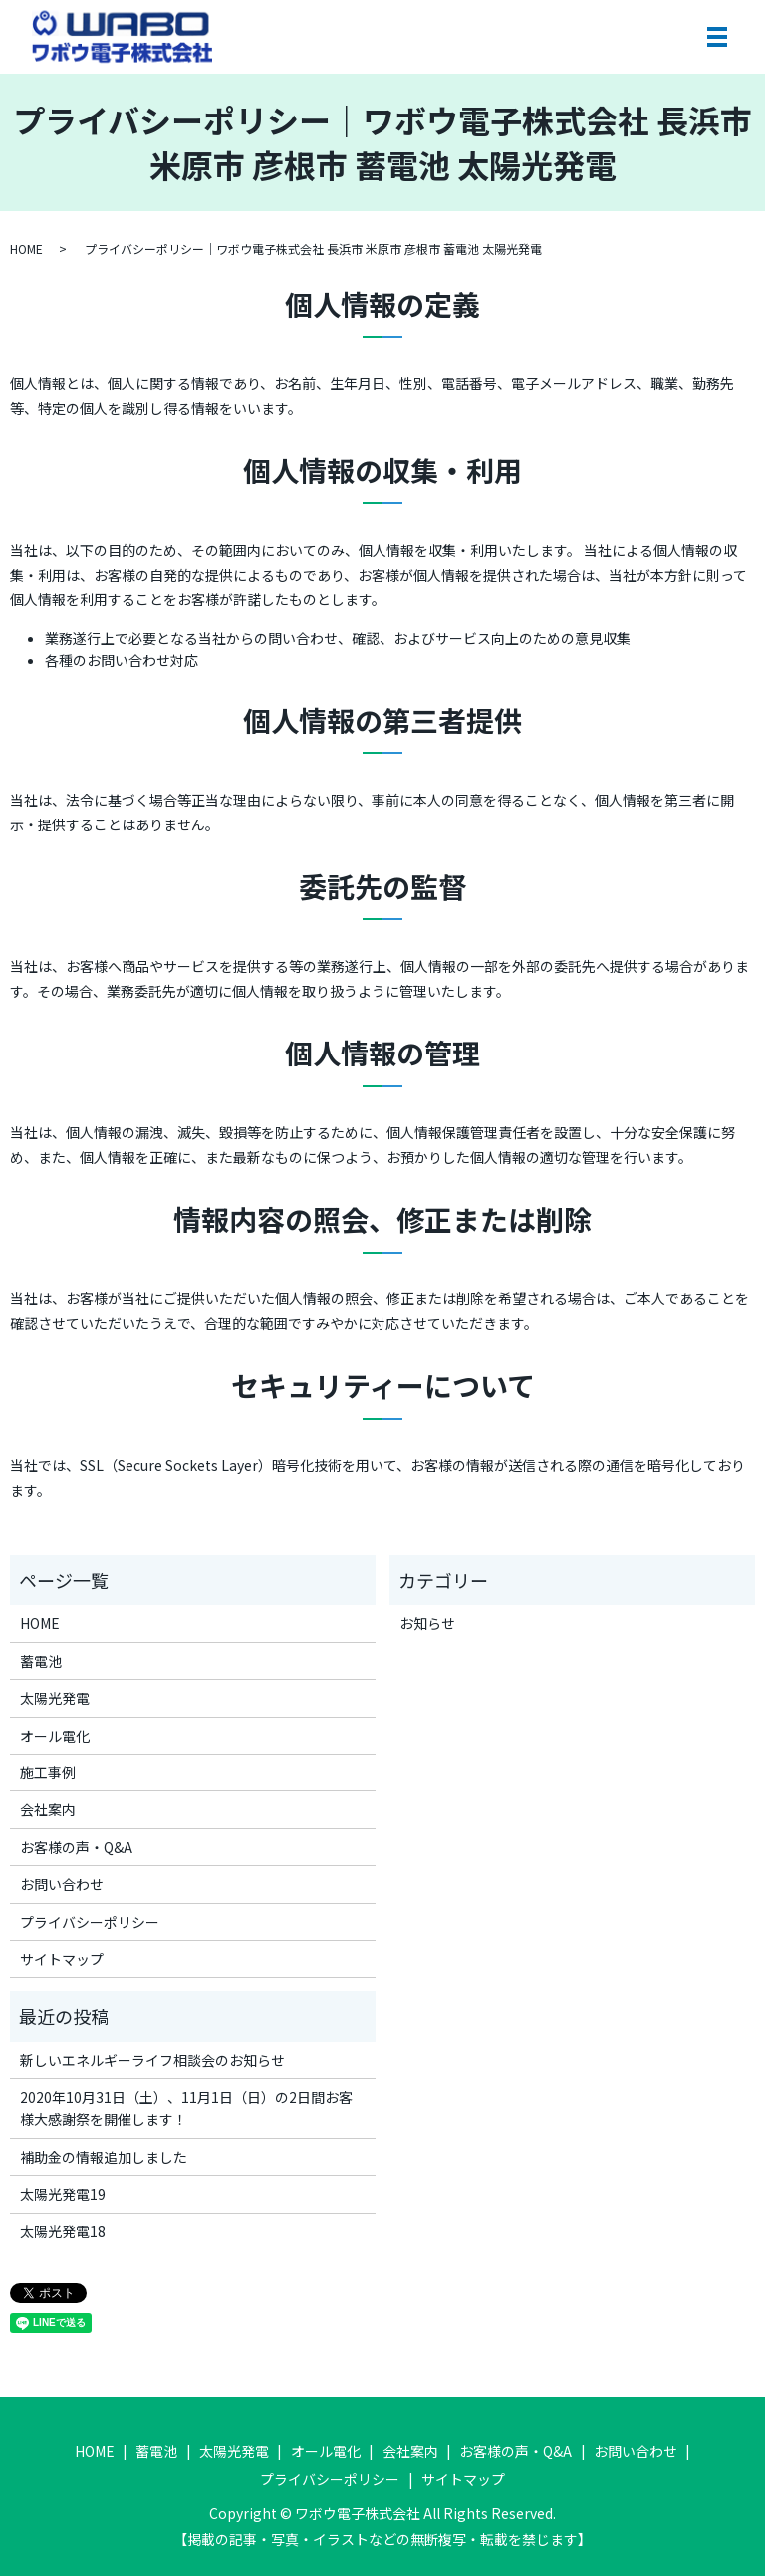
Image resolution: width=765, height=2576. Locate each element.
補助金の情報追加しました (103, 2157)
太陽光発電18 (63, 2231)
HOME (26, 248)
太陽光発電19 (63, 2194)
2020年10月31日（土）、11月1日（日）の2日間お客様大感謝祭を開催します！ (186, 2108)
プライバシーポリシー (89, 1922)
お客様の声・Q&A (76, 1847)
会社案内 (48, 1809)
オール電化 (55, 1736)
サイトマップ (62, 1959)
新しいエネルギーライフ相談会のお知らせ (152, 2060)
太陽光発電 (55, 1698)
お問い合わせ (62, 1884)
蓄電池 (41, 1661)
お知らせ (427, 1623)
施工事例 (48, 1772)
